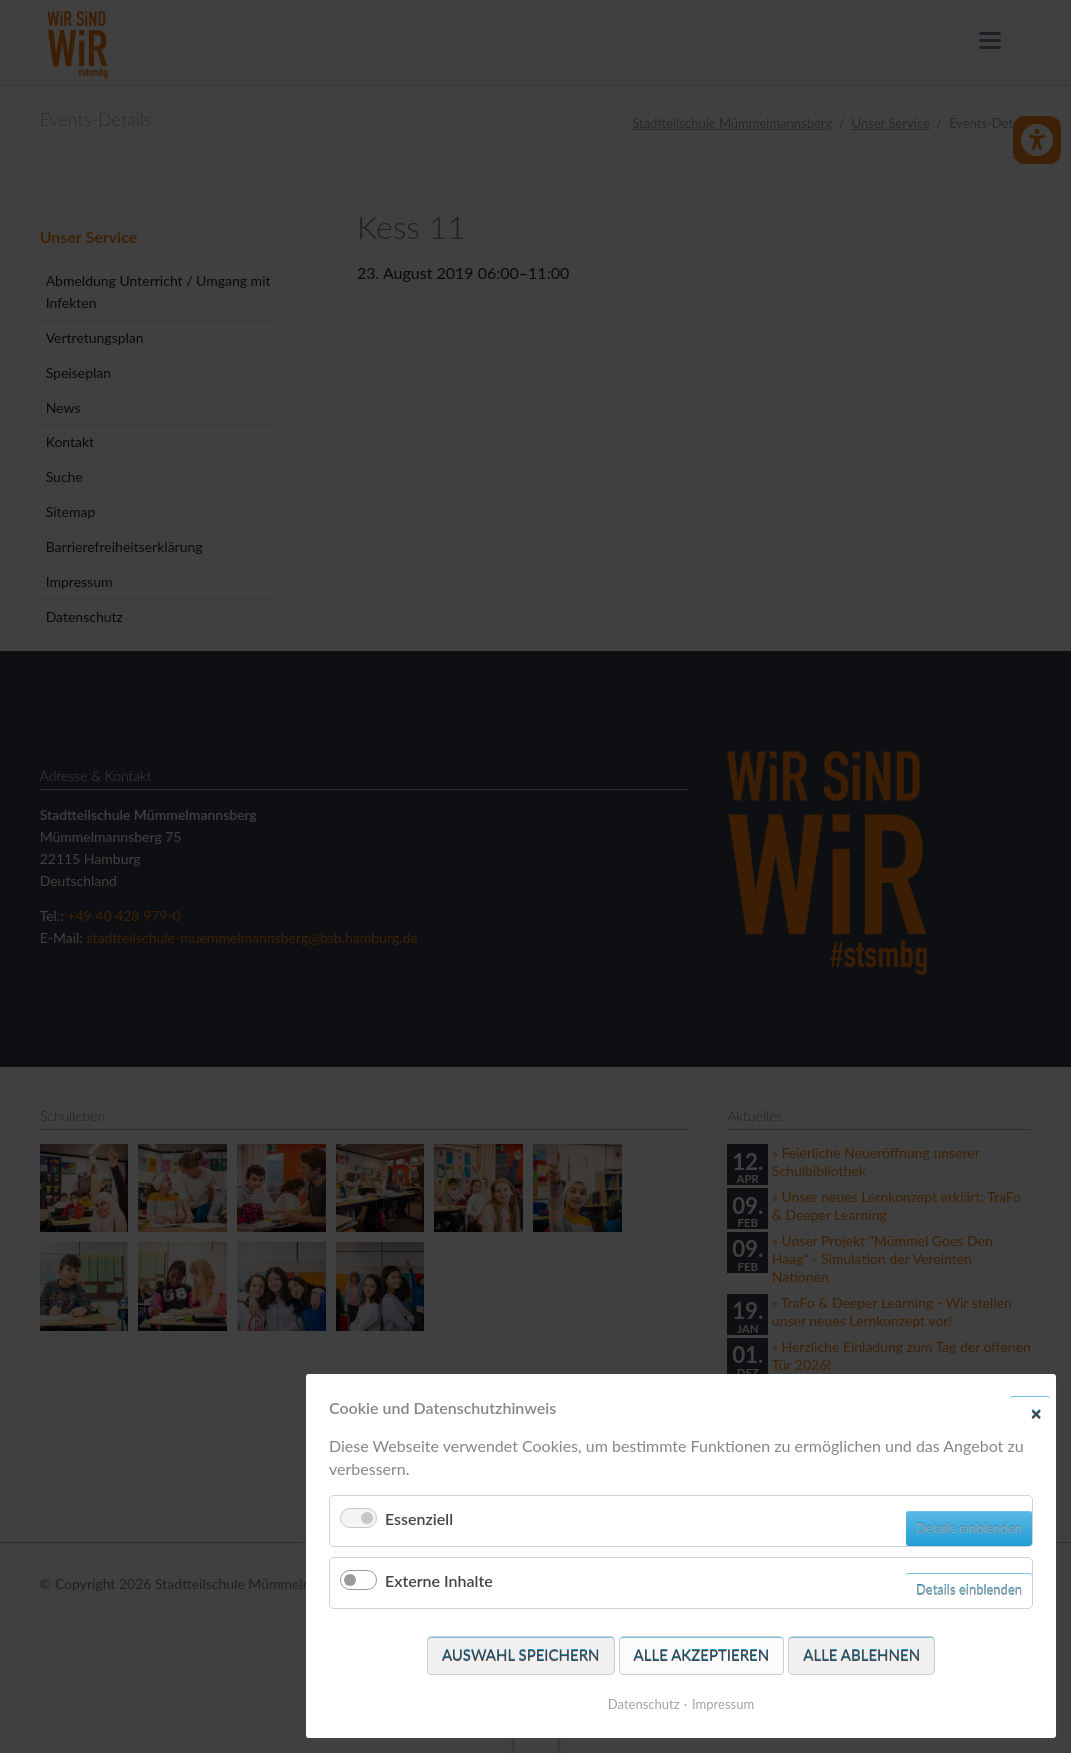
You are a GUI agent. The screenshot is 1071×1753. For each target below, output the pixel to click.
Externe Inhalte (439, 1580)
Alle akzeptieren (702, 1655)
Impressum (723, 1704)
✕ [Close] (1036, 1413)
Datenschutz (644, 1704)
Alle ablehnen (861, 1655)
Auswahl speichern (521, 1655)
